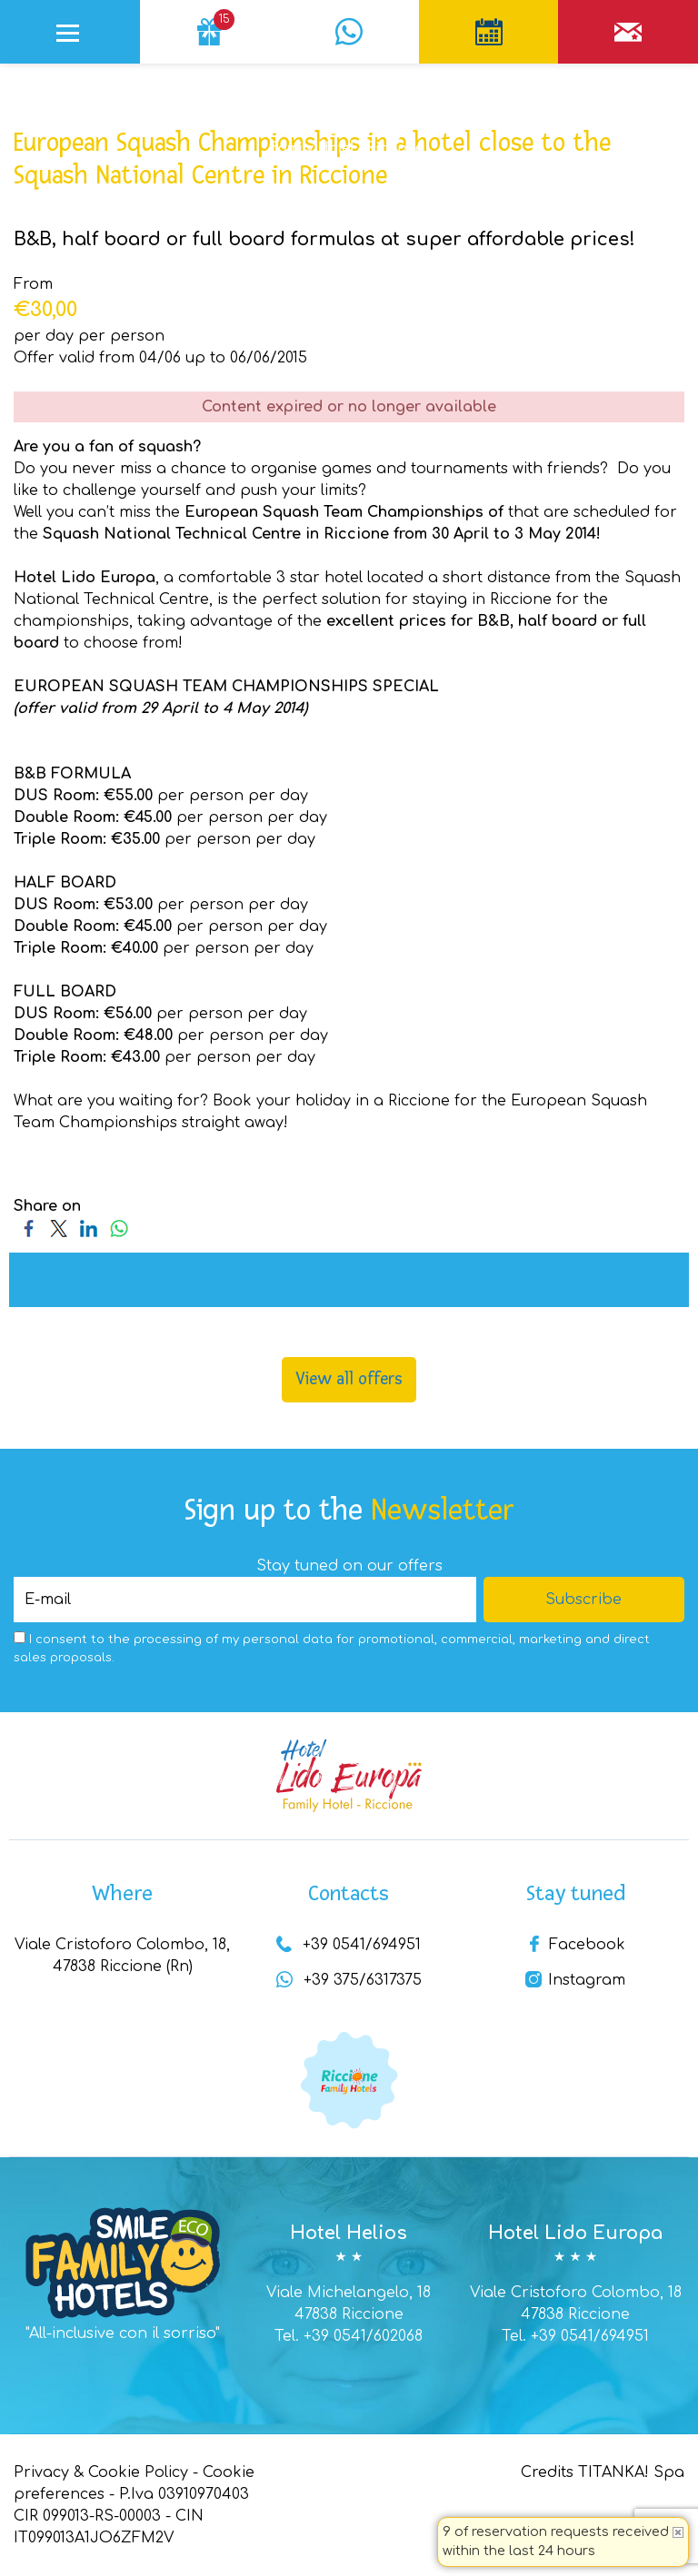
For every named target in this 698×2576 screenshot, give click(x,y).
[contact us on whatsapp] (349, 22)
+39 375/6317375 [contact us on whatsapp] (349, 1980)
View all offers (349, 1379)
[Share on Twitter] (59, 1228)
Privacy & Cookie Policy (101, 2472)
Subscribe (583, 1599)
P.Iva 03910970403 (184, 2494)
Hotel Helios (348, 2233)
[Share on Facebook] (29, 1228)
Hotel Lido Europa (575, 2233)
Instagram (575, 1980)
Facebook (575, 1945)
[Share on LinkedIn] (89, 1228)
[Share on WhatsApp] (119, 1228)
